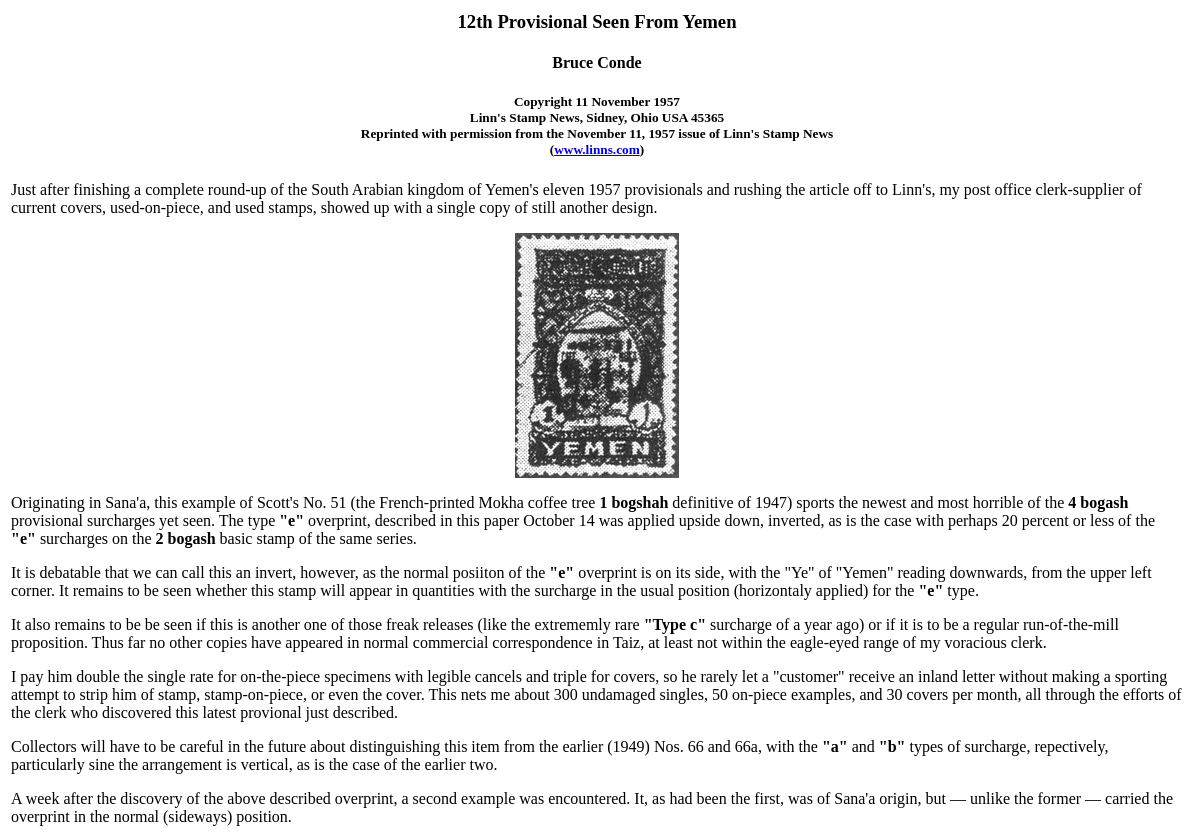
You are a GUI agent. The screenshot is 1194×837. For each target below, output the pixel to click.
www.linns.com (597, 149)
